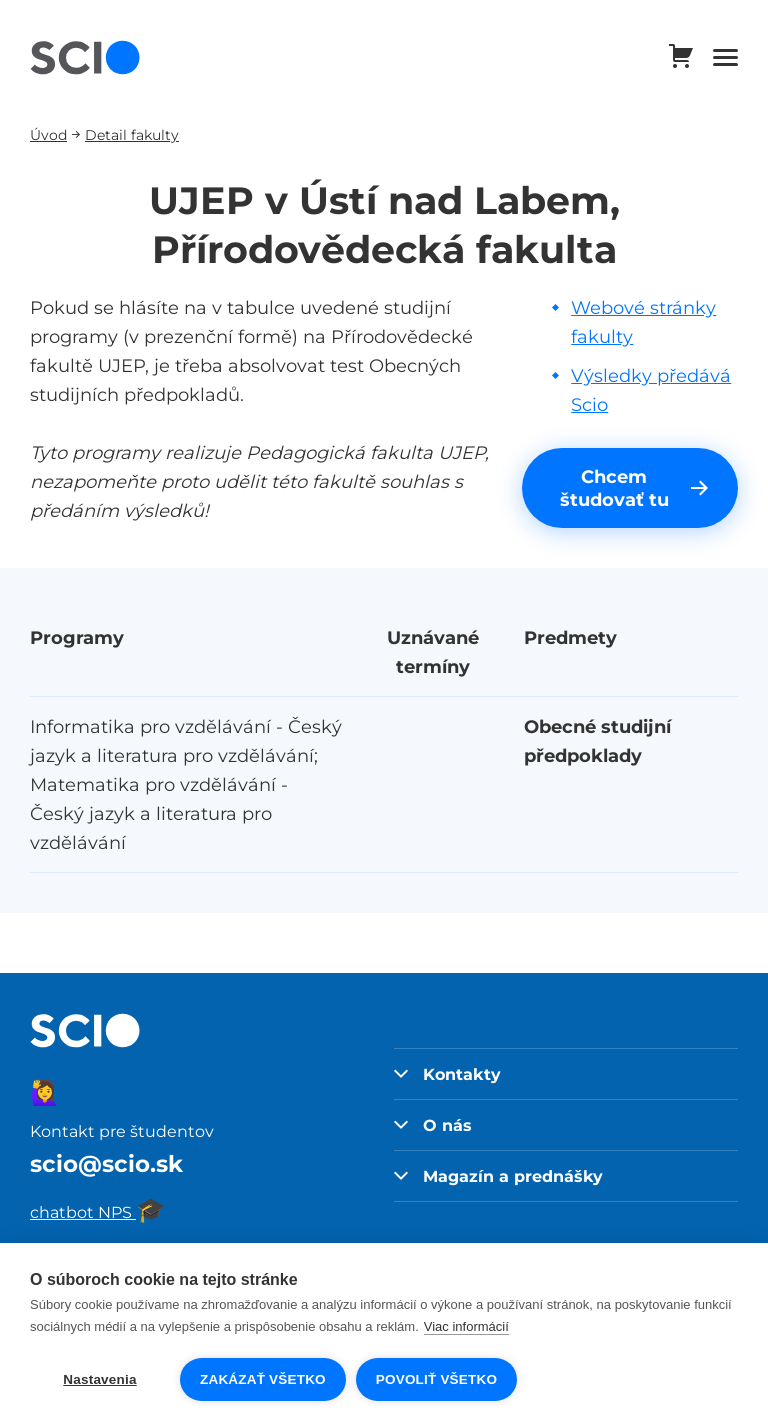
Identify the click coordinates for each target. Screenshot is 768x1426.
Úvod (48, 134)
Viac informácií (466, 1326)
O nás (433, 1125)
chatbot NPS (98, 1212)
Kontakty (447, 1074)
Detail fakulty (132, 134)
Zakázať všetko (263, 1379)
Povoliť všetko (436, 1379)
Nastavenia (99, 1379)
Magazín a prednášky (498, 1176)
